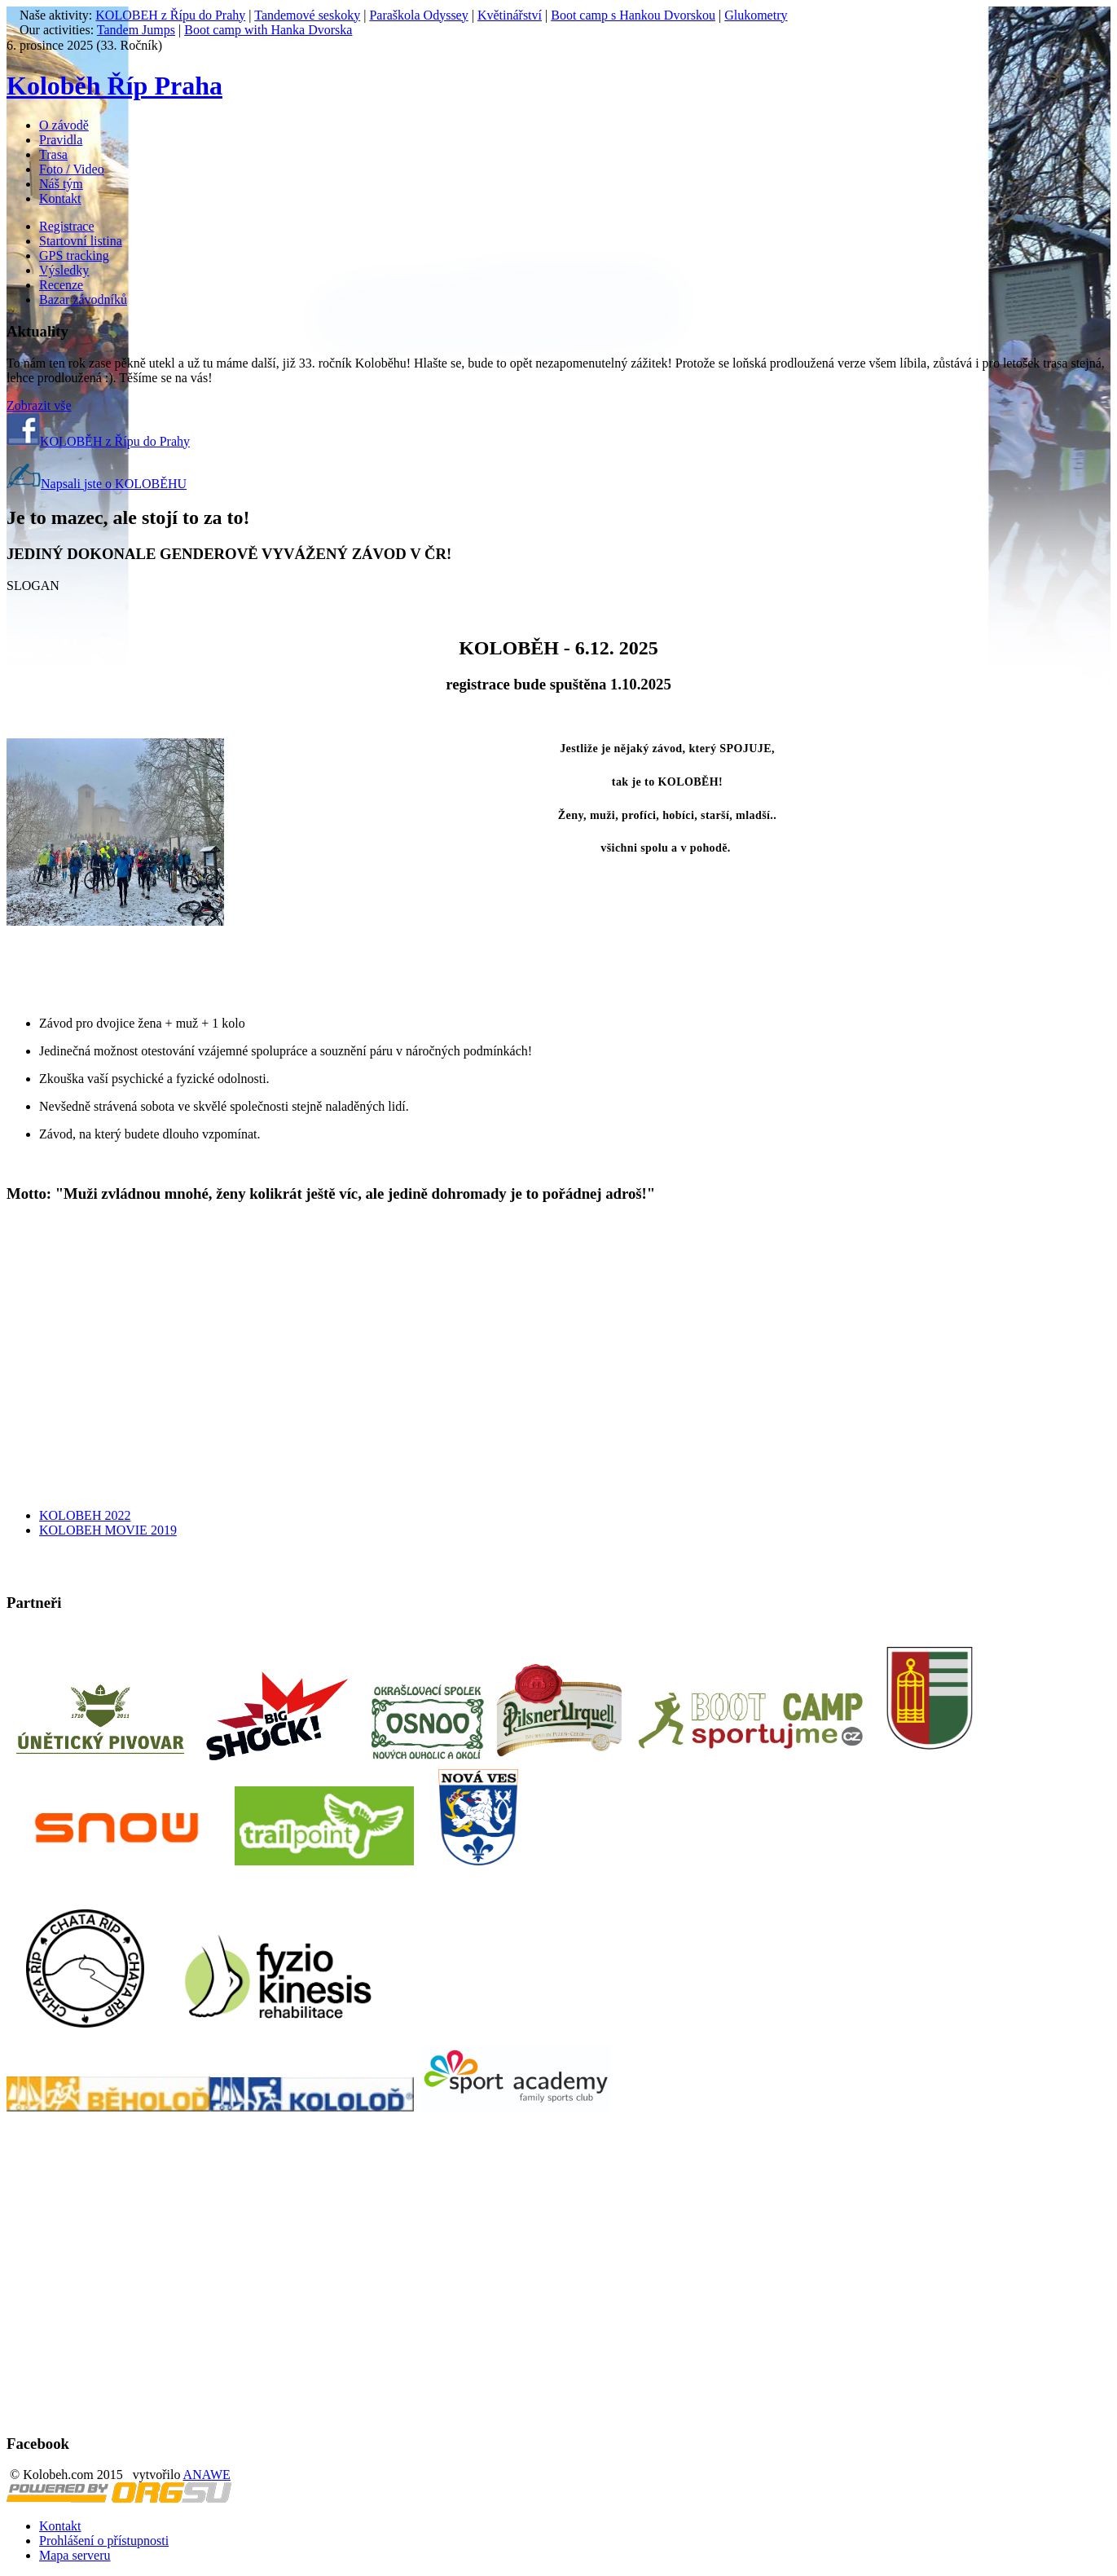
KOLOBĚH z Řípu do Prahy (98, 441)
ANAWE (207, 2474)
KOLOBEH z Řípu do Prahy (170, 15)
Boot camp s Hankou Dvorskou (633, 15)
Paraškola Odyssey (418, 15)
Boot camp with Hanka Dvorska (268, 30)
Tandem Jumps (136, 30)
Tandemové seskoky (307, 15)
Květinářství (509, 15)
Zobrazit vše (39, 405)
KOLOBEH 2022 (84, 1515)
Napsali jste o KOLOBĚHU (97, 484)
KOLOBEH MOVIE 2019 (108, 1530)
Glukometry (755, 15)
